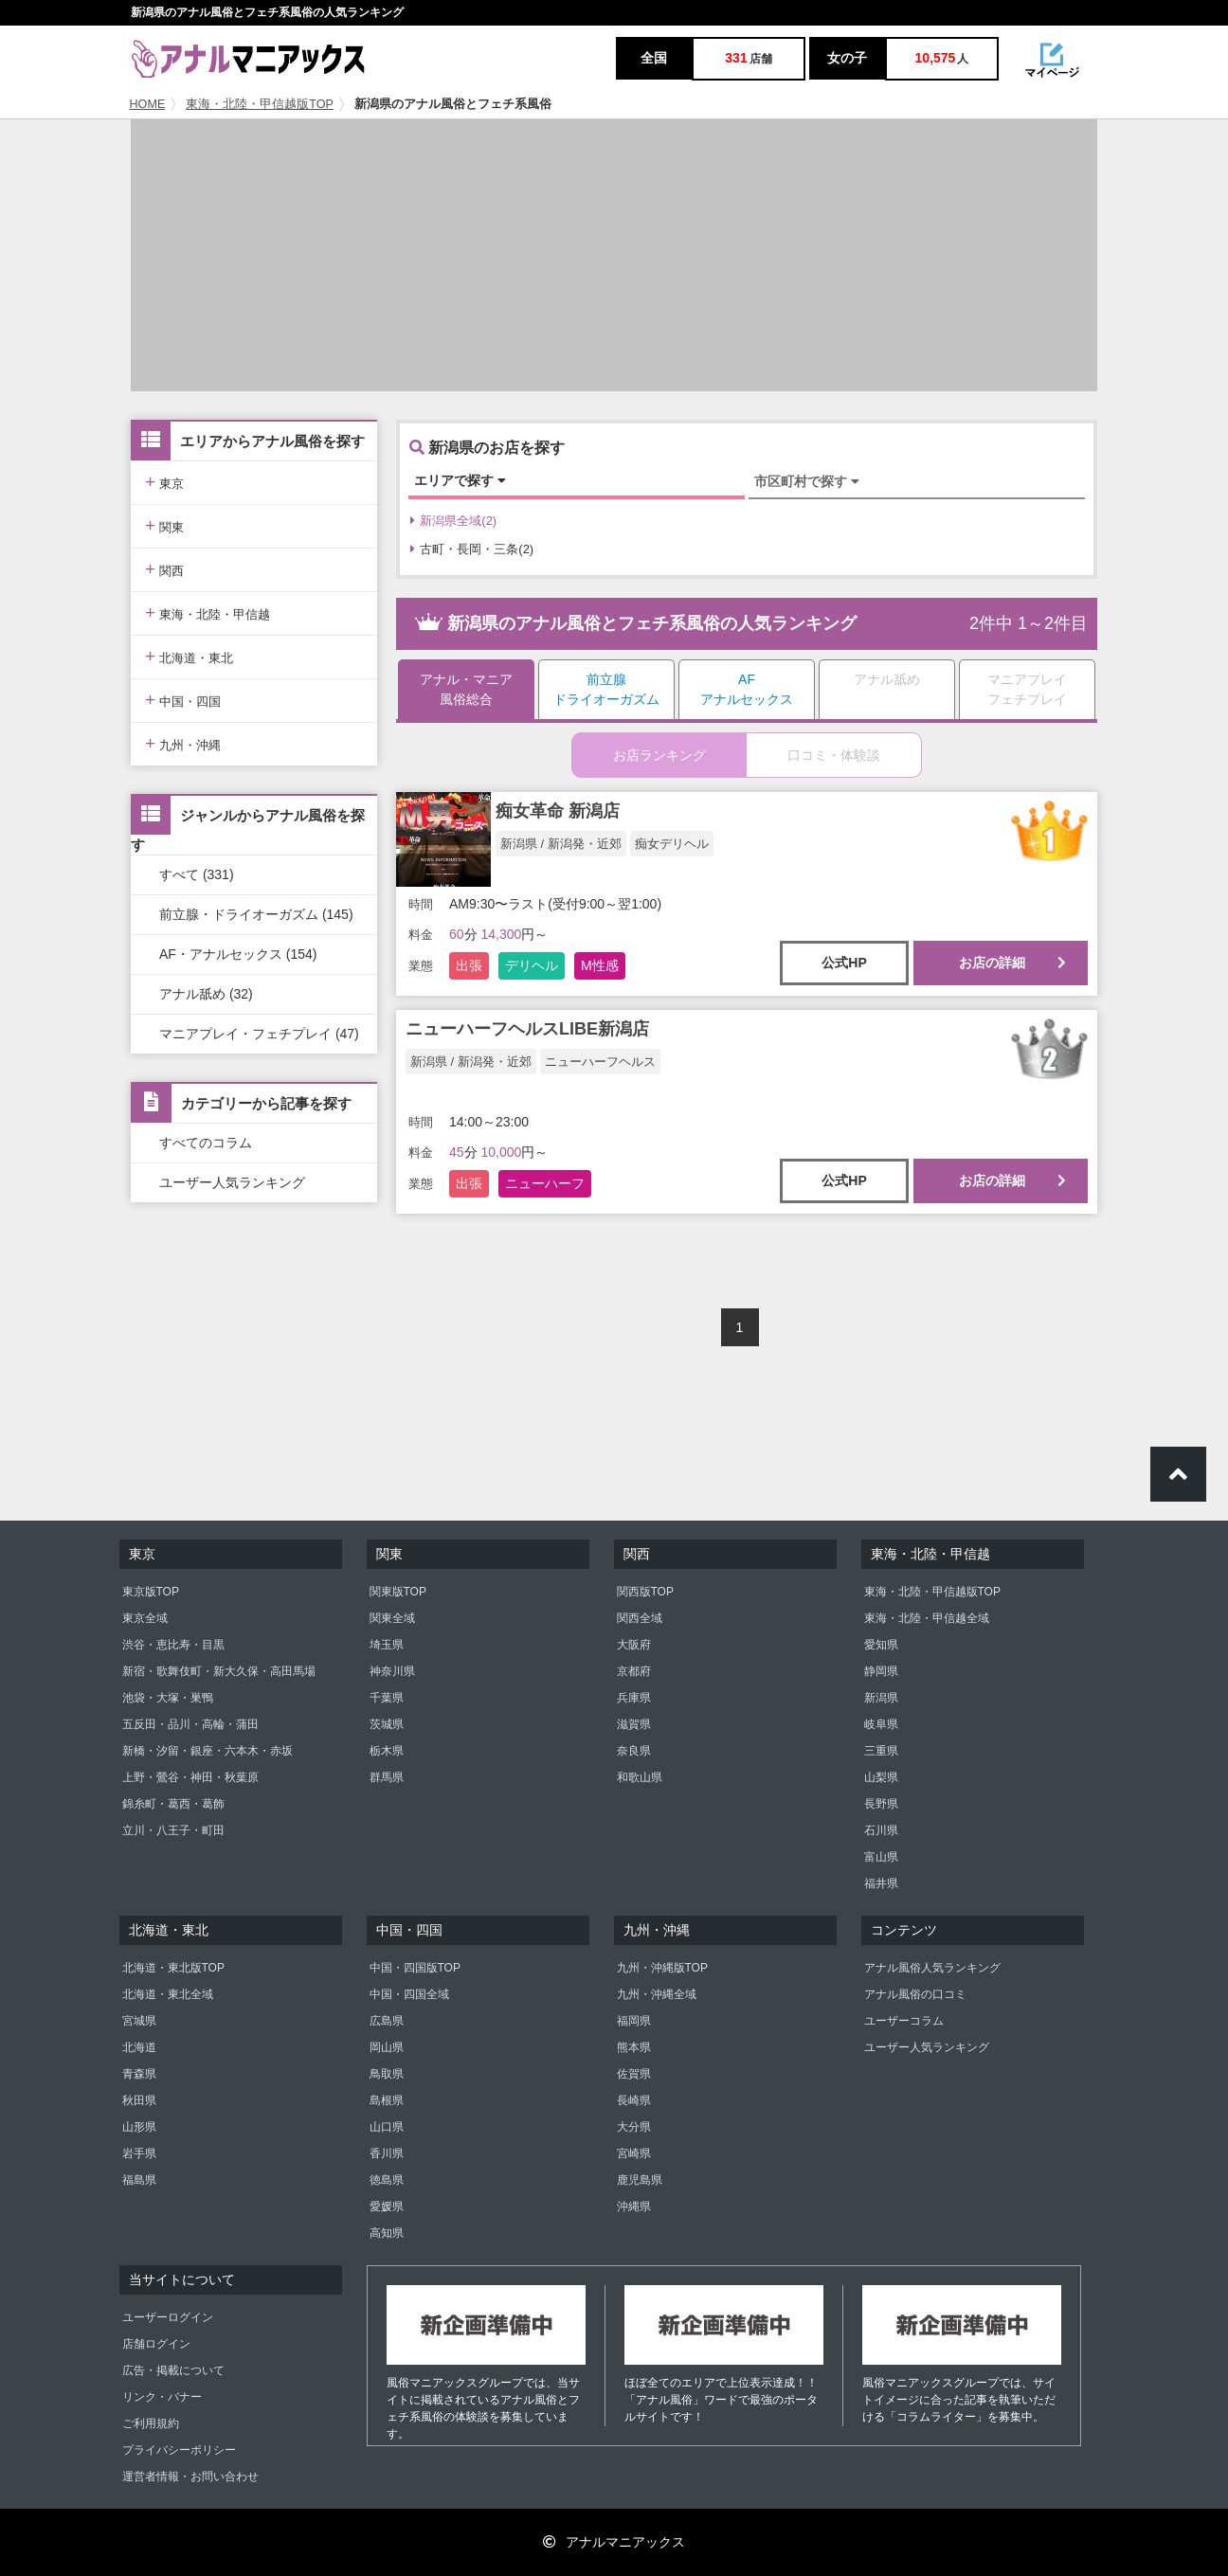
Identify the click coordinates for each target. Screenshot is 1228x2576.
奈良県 (634, 1750)
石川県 (881, 1830)
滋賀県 (634, 1724)
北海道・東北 (189, 656)
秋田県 (139, 2100)
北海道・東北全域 (167, 1994)
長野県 (881, 1803)
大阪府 (634, 1644)
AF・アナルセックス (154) (237, 954)
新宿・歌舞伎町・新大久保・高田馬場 (219, 1671)
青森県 (139, 2074)
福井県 (881, 1883)
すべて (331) (196, 874)
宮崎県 (634, 2153)
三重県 (881, 1750)
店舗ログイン (156, 2344)
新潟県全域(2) (453, 520)
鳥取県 (387, 2074)
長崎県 (634, 2100)
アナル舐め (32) (206, 993)
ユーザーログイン (167, 2317)
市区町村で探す (806, 481)
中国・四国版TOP (415, 1967)
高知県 (387, 2233)
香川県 (387, 2153)
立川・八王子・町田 (173, 1830)
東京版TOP (150, 1591)
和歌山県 (639, 1777)
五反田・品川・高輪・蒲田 (190, 1724)
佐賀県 (634, 2074)
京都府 (634, 1671)
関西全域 (639, 1618)
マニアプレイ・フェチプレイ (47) (259, 1033)
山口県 (387, 2127)
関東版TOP (398, 1591)
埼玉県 (387, 1644)
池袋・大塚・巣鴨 (167, 1697)
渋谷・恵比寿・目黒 (173, 1644)
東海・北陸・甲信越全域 (926, 1618)
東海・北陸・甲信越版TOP (260, 104)
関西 (164, 569)
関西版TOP (645, 1591)
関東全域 (392, 1618)
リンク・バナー (162, 2397)
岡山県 (387, 2047)
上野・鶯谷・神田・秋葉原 (190, 1777)
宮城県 (139, 2020)
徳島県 (387, 2180)
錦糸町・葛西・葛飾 (173, 1803)
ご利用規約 (150, 2423)
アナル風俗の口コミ (915, 1994)
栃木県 (387, 1750)
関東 (164, 525)
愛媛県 (387, 2206)
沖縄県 (634, 2206)
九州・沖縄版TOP (662, 1967)
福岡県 (634, 2020)
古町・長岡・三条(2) (471, 549)
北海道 (139, 2047)
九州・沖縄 (183, 743)
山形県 (139, 2127)
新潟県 (881, 1697)
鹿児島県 (639, 2180)
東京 (164, 482)
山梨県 (881, 1777)
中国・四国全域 (409, 1994)
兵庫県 (634, 1697)
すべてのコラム (205, 1142)
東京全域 (145, 1618)
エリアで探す (460, 480)
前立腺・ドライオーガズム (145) (256, 914)
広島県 (387, 2020)
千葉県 (387, 1697)
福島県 (139, 2180)
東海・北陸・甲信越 (207, 612)
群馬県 (387, 1777)
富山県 (881, 1857)
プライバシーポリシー (179, 2450)
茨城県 (387, 1724)
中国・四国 (183, 700)
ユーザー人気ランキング (232, 1182)
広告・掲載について (173, 2370)
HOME (148, 104)
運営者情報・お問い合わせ (190, 2476)
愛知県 (881, 1644)
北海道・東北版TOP (173, 1967)
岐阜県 (881, 1724)
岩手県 (139, 2153)
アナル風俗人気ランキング (932, 1967)
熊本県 (634, 2047)
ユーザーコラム (904, 2020)
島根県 (387, 2100)
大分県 (634, 2127)
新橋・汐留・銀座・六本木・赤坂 (207, 1750)
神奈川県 (392, 1671)
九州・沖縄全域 (656, 1994)
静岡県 (881, 1671)
